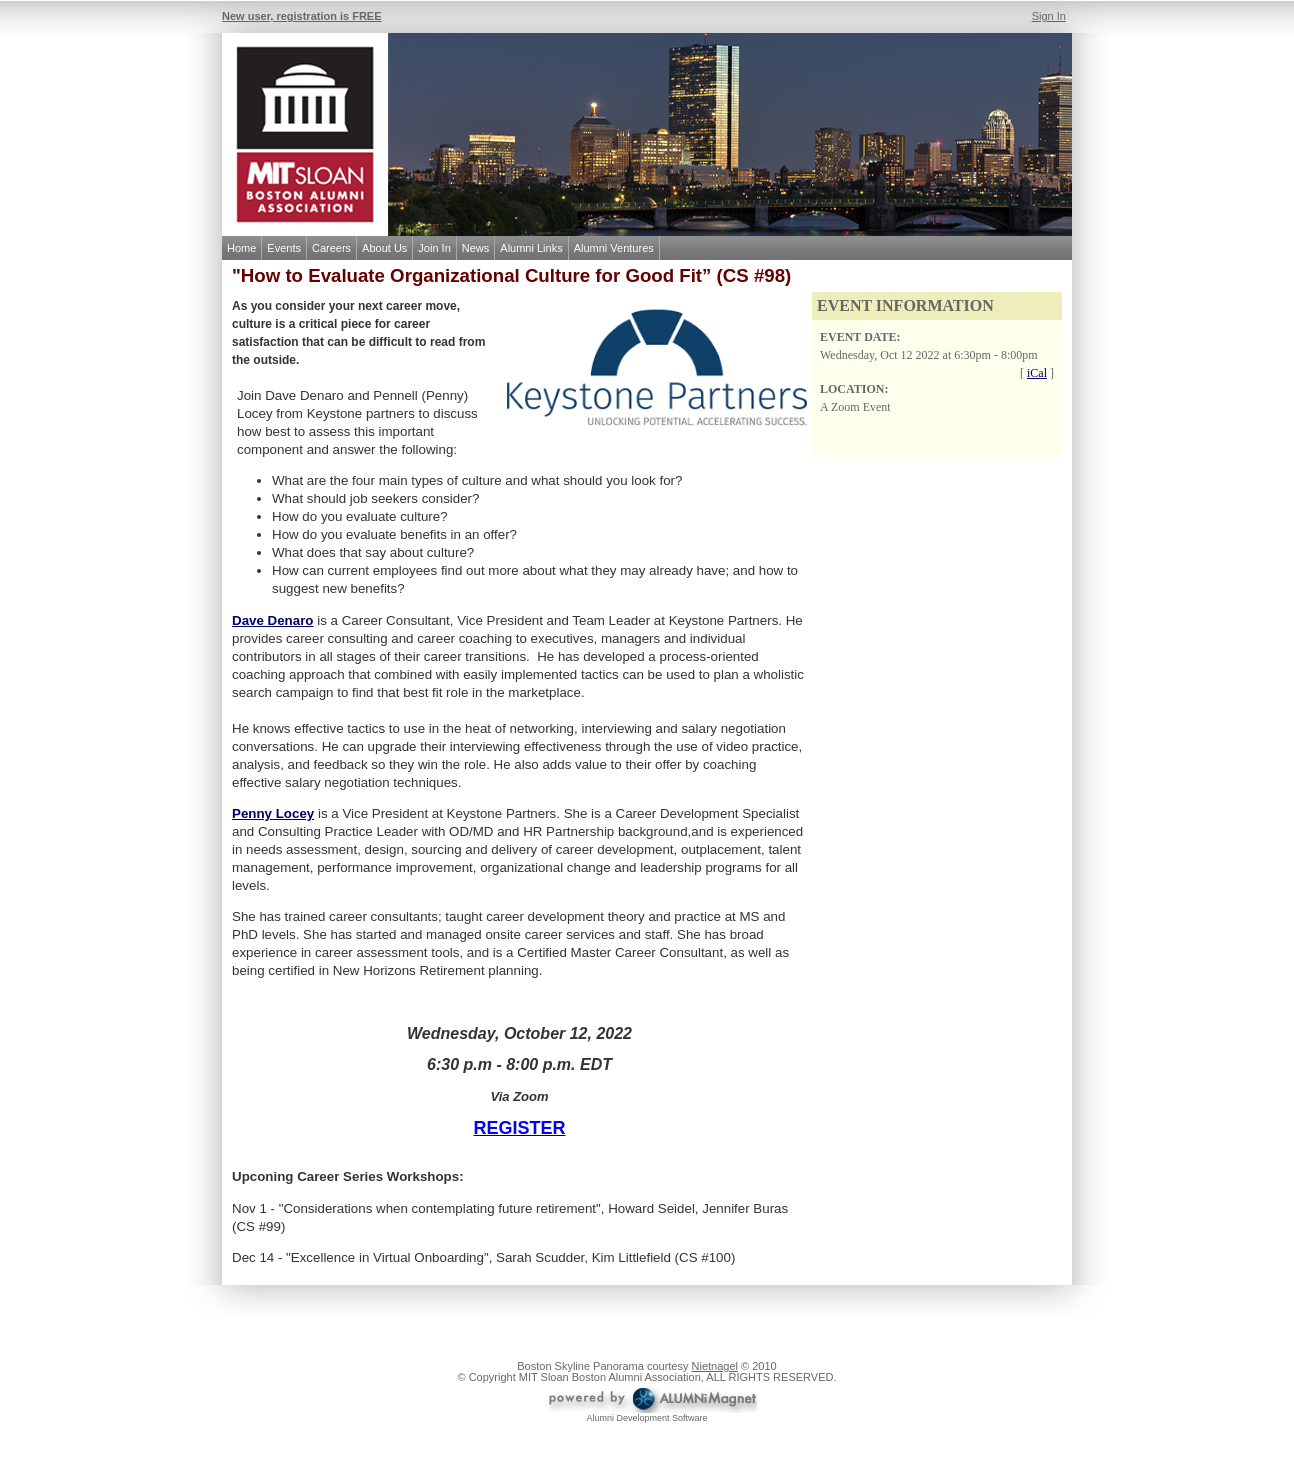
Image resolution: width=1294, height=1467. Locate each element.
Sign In (1049, 16)
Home (241, 248)
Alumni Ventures (614, 248)
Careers (331, 248)
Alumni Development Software (646, 1418)
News (476, 248)
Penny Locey (273, 813)
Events (284, 248)
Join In (434, 248)
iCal (1037, 373)
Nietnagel (715, 1366)
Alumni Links (531, 248)
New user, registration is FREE (302, 16)
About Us (384, 248)
